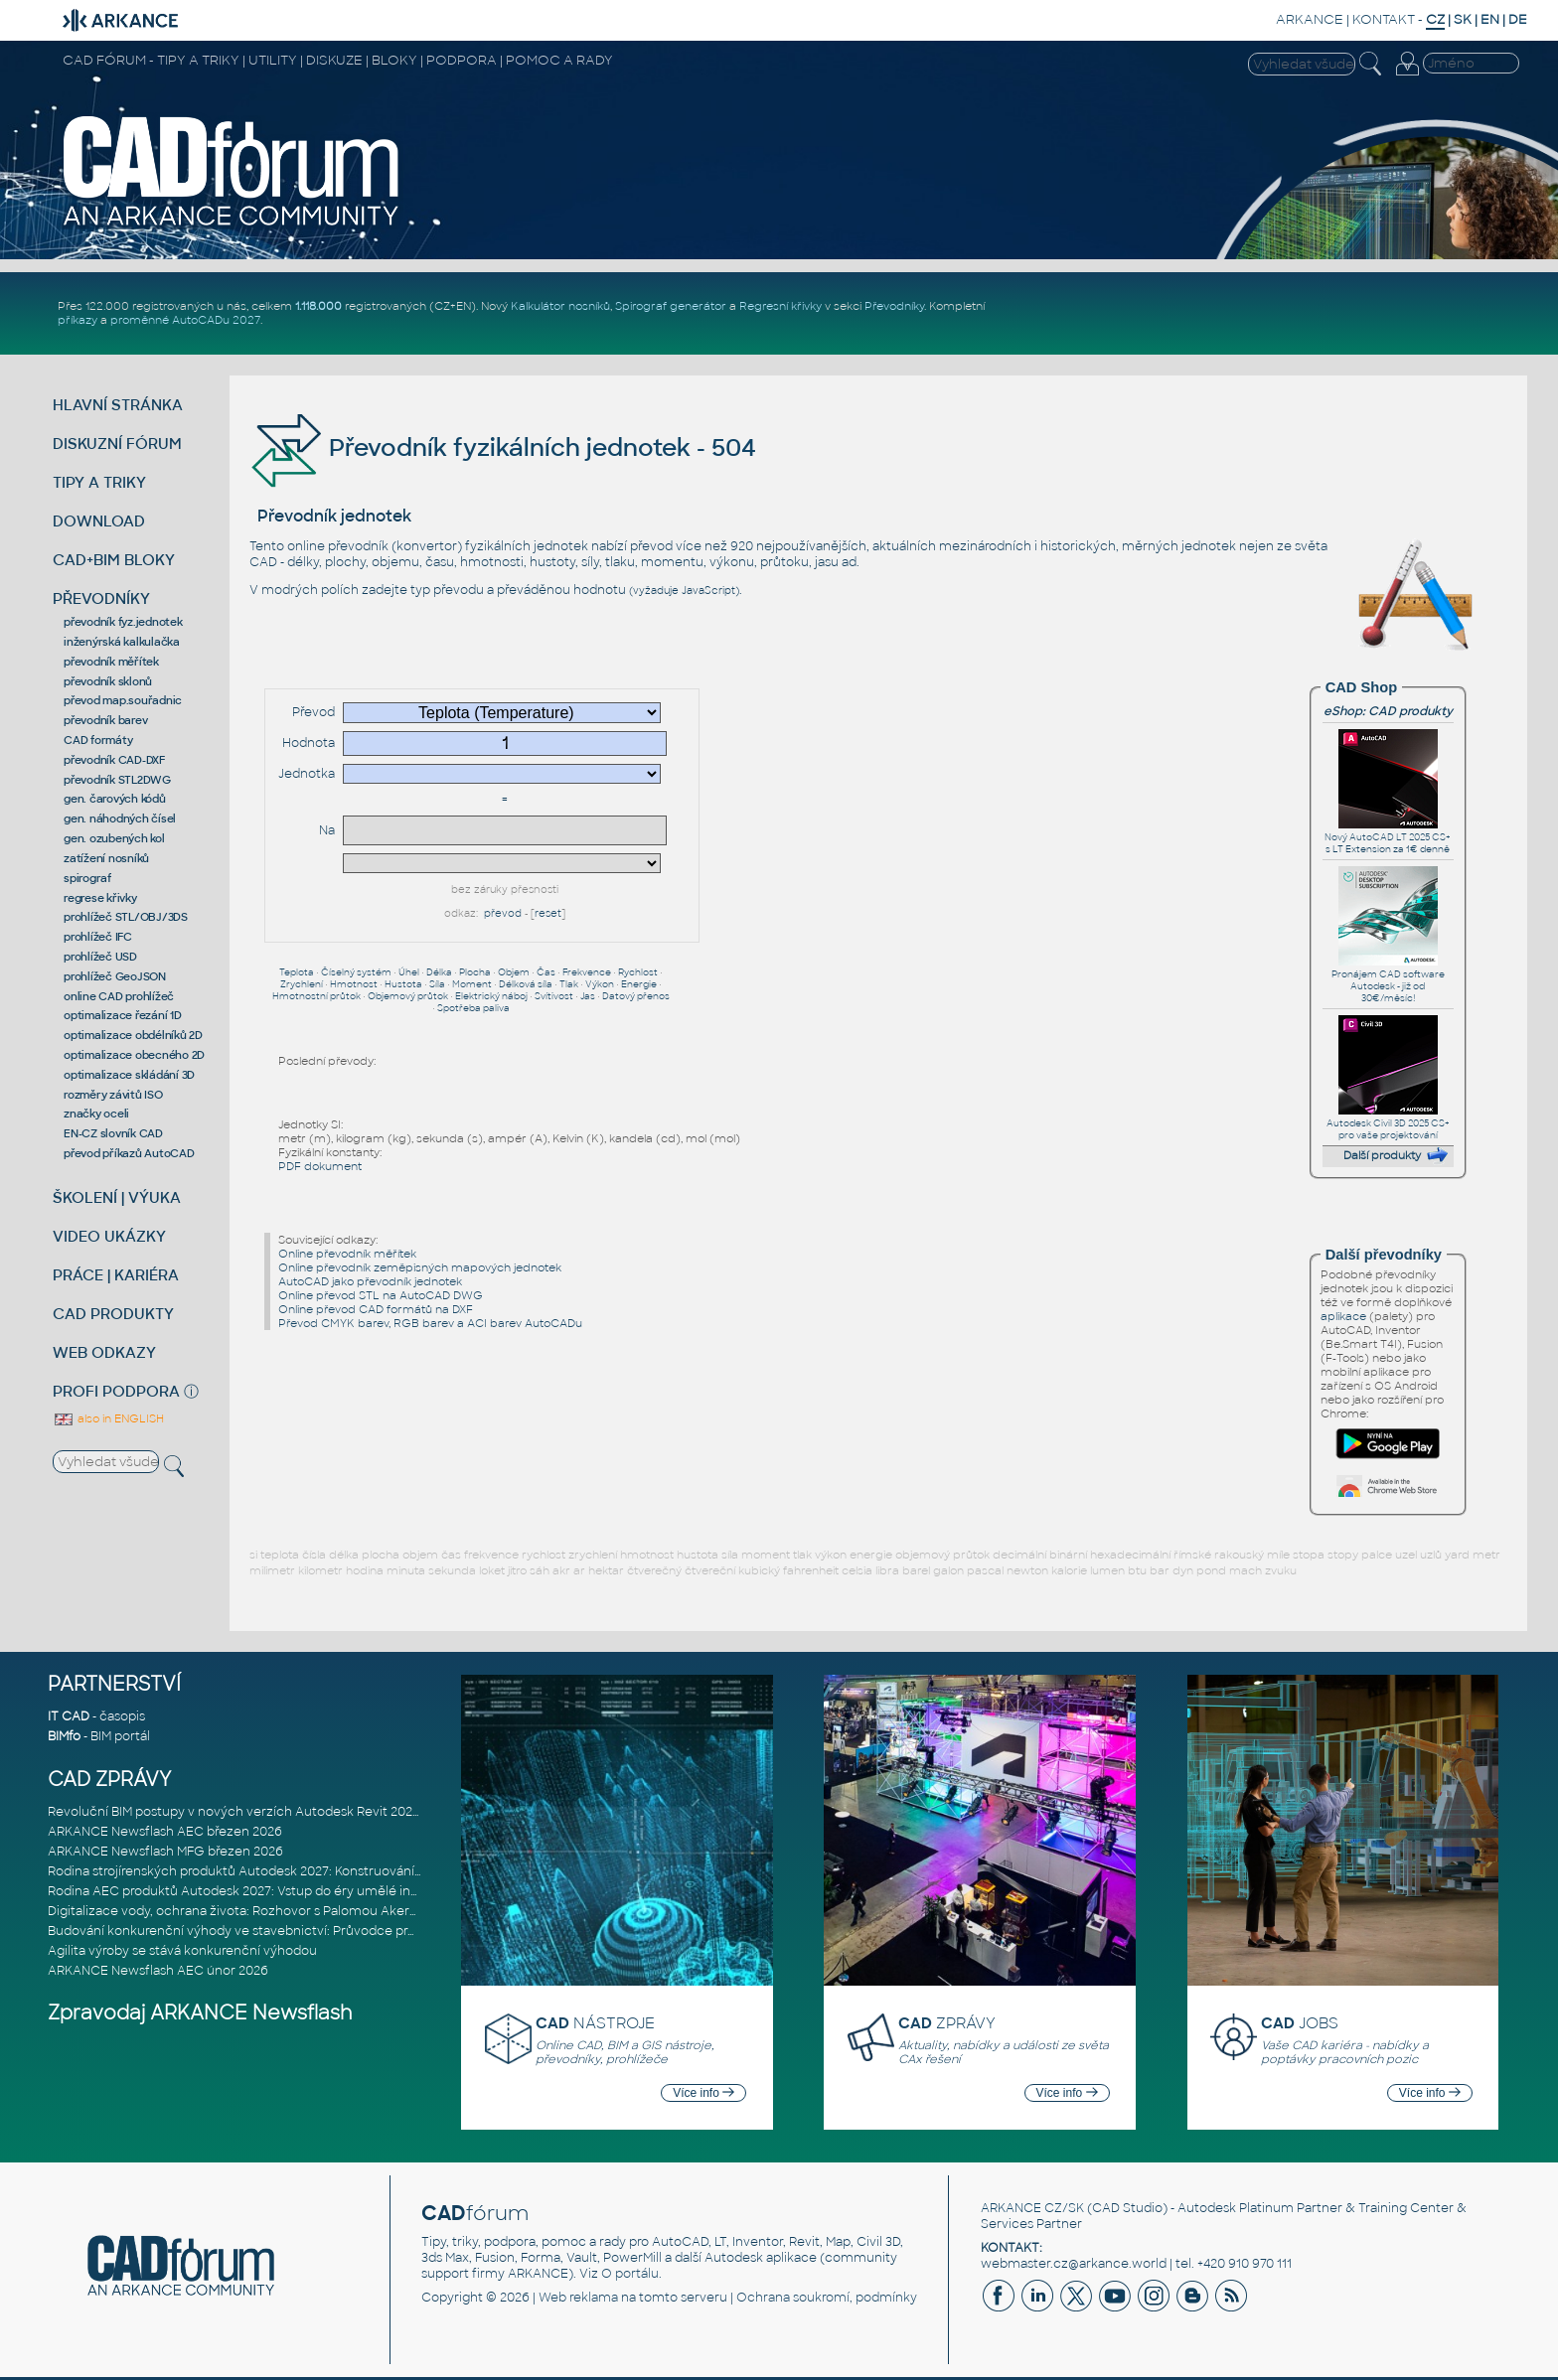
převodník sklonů (108, 681)
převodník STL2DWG (117, 780)
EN (1489, 19)
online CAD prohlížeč (119, 996)
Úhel (408, 972)
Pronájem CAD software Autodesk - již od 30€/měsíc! (1388, 980)
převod (503, 913)
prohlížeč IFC (98, 937)
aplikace (1343, 1316)
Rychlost (638, 972)
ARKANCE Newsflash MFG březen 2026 (165, 1851)
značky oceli (96, 1113)
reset (548, 913)
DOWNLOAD (99, 521)
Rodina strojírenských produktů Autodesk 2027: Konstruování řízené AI (259, 1871)
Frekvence (586, 972)
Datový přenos (636, 996)
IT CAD (68, 1716)
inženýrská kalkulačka (122, 642)
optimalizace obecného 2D (134, 1055)
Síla (437, 984)
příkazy (77, 320)
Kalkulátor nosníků (560, 306)
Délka (439, 972)
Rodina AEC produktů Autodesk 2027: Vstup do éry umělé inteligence (258, 1891)
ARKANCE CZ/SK (1032, 2208)
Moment (472, 984)
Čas (546, 972)
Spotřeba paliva (473, 1008)
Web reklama (578, 2298)
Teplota (296, 972)
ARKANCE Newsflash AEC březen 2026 (165, 1832)
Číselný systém (356, 972)
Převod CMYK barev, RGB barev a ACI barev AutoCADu (430, 1323)
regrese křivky (100, 898)
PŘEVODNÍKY (101, 598)
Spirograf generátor (670, 306)
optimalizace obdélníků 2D (133, 1035)
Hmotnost (354, 984)
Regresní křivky (780, 306)
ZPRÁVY (947, 2022)
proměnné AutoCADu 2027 (185, 320)
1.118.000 (318, 306)
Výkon (599, 984)
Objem (514, 972)
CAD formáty (98, 740)
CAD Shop (1361, 687)
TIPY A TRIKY (99, 482)
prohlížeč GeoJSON (115, 976)
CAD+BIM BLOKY (114, 559)
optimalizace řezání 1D (123, 1015)
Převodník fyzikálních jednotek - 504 (502, 447)
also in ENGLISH (108, 1418)
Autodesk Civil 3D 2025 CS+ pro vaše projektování (1388, 1123)
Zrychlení (301, 984)
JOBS (1299, 2022)
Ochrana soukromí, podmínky (826, 2298)
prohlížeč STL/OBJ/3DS (126, 917)
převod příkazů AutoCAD (129, 1153)
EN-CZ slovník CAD (113, 1133)
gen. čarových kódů (115, 799)
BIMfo (64, 1736)
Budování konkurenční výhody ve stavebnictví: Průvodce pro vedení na (263, 1931)
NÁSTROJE (595, 2022)
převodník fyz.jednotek (123, 622)
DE (1517, 19)
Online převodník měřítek (347, 1254)
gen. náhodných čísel (120, 818)
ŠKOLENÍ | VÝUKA (117, 1197)
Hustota (403, 984)
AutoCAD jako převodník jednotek (370, 1281)
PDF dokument (320, 1166)
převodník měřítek (111, 662)
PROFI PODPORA (116, 1391)
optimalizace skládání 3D (129, 1075)
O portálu (630, 2274)
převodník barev (105, 720)
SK (1463, 19)
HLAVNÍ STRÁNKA (118, 404)
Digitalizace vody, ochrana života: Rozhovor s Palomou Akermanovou (258, 1911)
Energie (639, 984)
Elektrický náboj (491, 996)
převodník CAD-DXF (114, 760)
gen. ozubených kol (114, 838)
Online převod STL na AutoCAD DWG (380, 1295)
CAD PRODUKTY (113, 1313)
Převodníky (894, 306)
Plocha (475, 972)
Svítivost (554, 996)
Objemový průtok (408, 996)
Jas (587, 996)
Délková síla (525, 984)
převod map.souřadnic (123, 700)
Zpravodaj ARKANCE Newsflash (200, 2013)
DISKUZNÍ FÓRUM (117, 443)
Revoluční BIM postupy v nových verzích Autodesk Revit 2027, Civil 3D (259, 1812)
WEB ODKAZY (104, 1352)
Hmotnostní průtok (316, 996)
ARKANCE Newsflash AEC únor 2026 (158, 1971)
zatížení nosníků (106, 858)
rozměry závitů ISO (113, 1095)
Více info (703, 2093)
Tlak (568, 984)
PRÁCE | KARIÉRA (116, 1274)
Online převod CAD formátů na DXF (375, 1309)
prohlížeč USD (100, 957)
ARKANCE (1309, 19)
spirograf (87, 878)
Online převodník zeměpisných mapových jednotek (419, 1267)
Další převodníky (1383, 1255)
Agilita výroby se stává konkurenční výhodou (182, 1951)
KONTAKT (1383, 19)
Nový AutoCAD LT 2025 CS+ (1387, 831)
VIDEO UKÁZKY (109, 1236)
